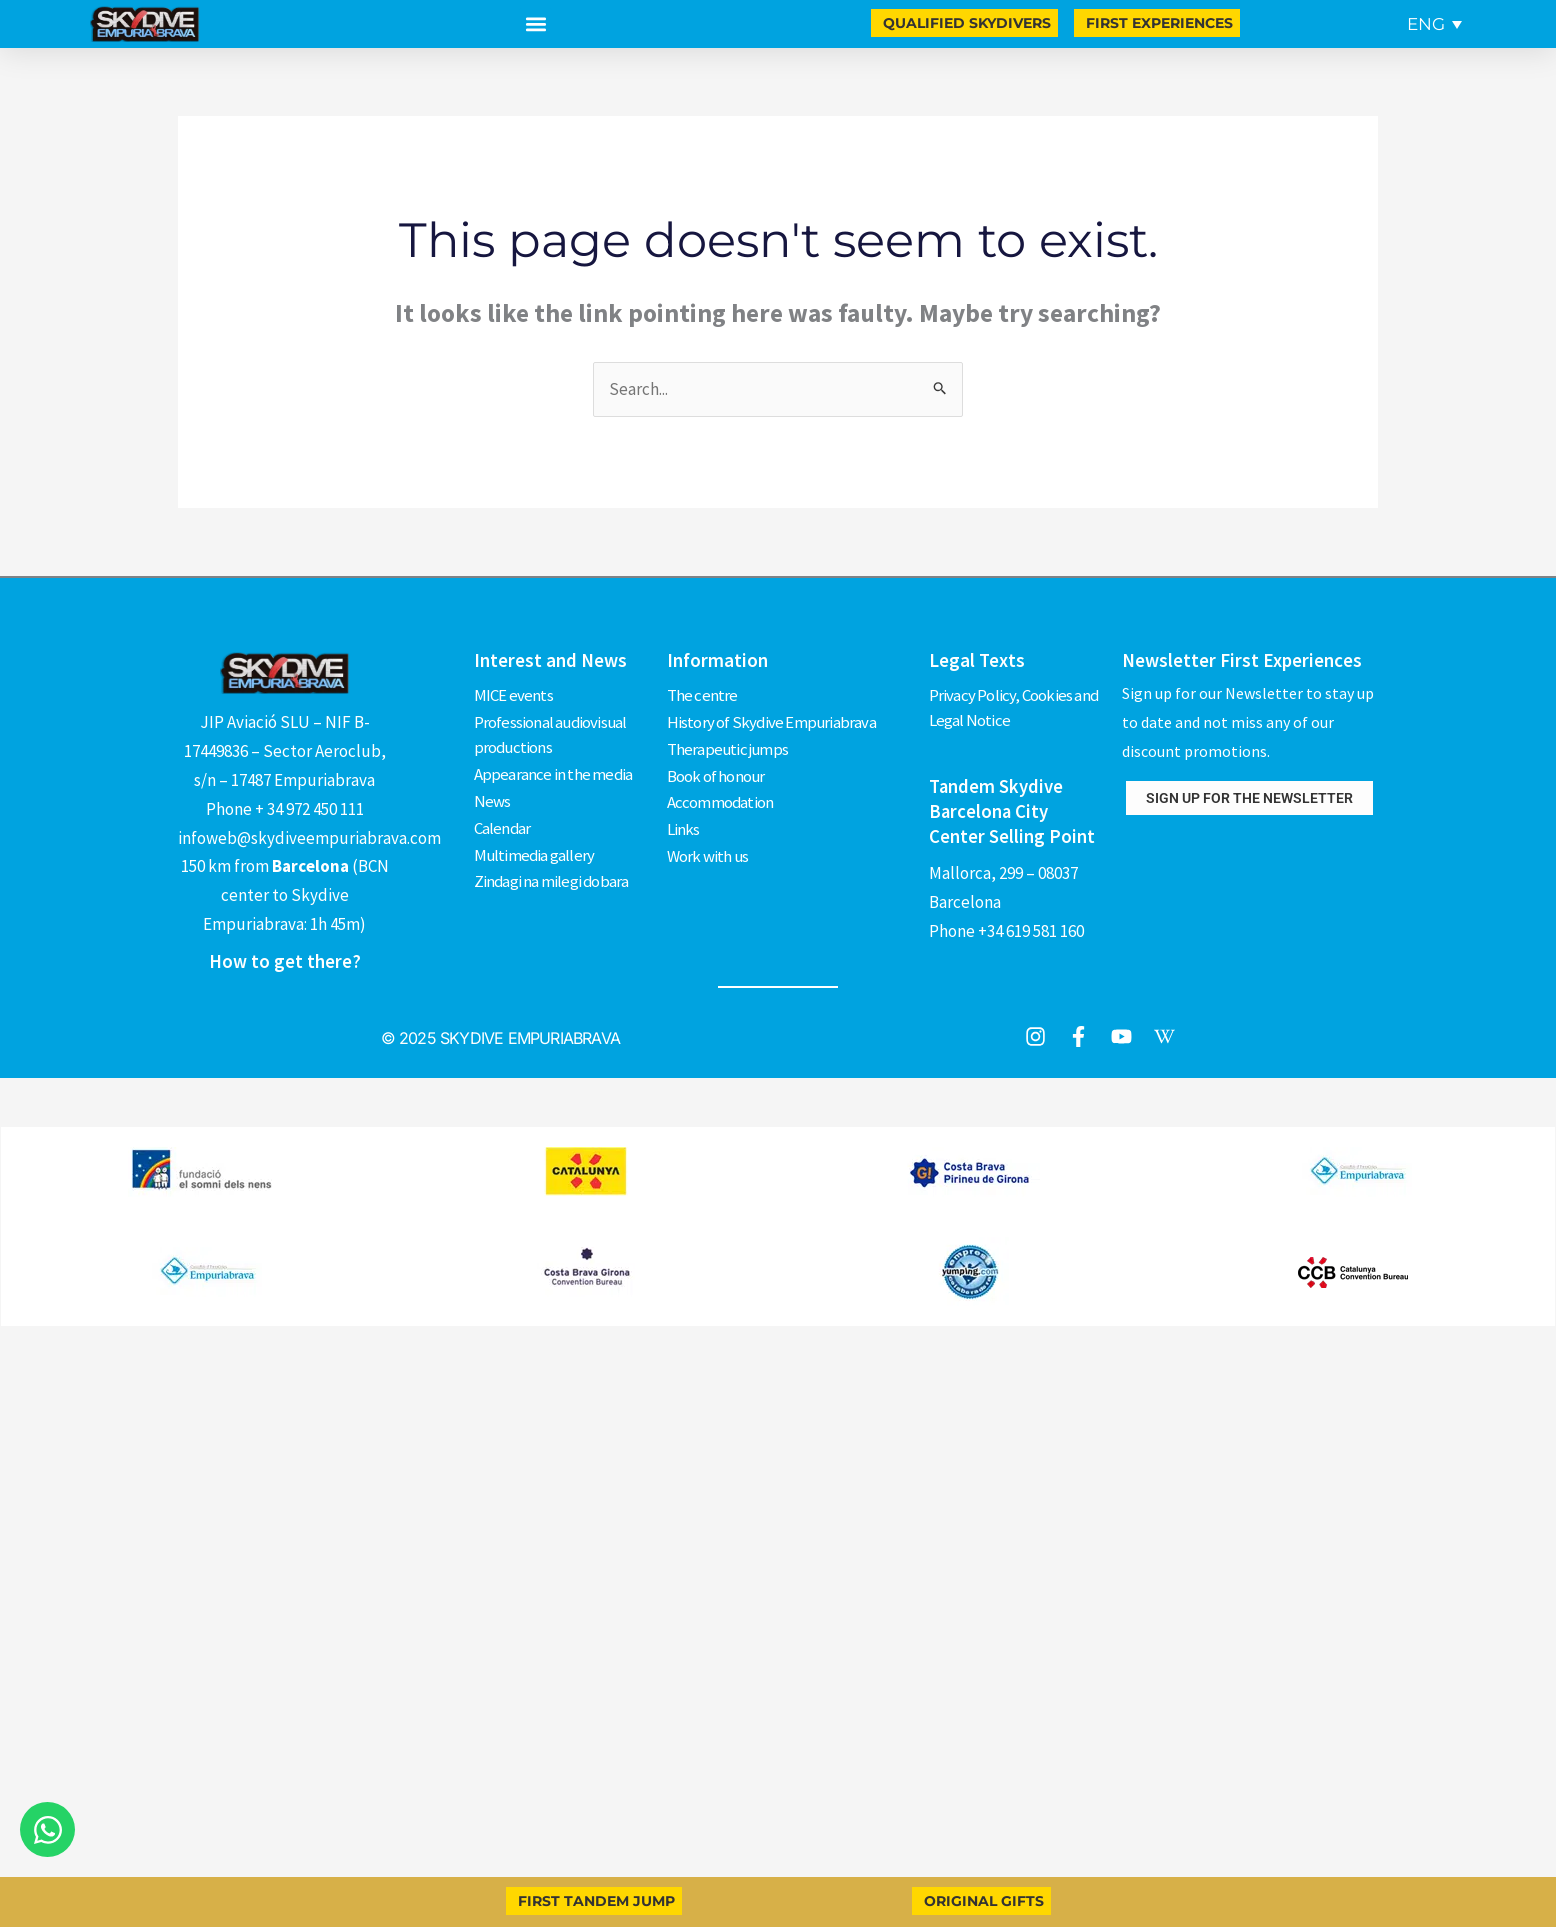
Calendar (503, 822)
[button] (535, 24)
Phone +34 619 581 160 (1006, 927)
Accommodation (721, 796)
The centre (702, 694)
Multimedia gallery (535, 847)
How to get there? (285, 961)
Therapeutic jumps (729, 745)
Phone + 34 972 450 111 (285, 809)
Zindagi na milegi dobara (552, 873)
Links (683, 822)
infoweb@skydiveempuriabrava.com (309, 838)
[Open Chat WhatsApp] (47, 1829)
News (492, 796)
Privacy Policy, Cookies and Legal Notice (1014, 707)
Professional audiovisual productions (552, 733)
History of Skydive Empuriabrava (772, 720)
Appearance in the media (554, 771)
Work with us (708, 847)
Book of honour (716, 771)
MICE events (513, 694)
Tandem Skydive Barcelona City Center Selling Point (1012, 809)
